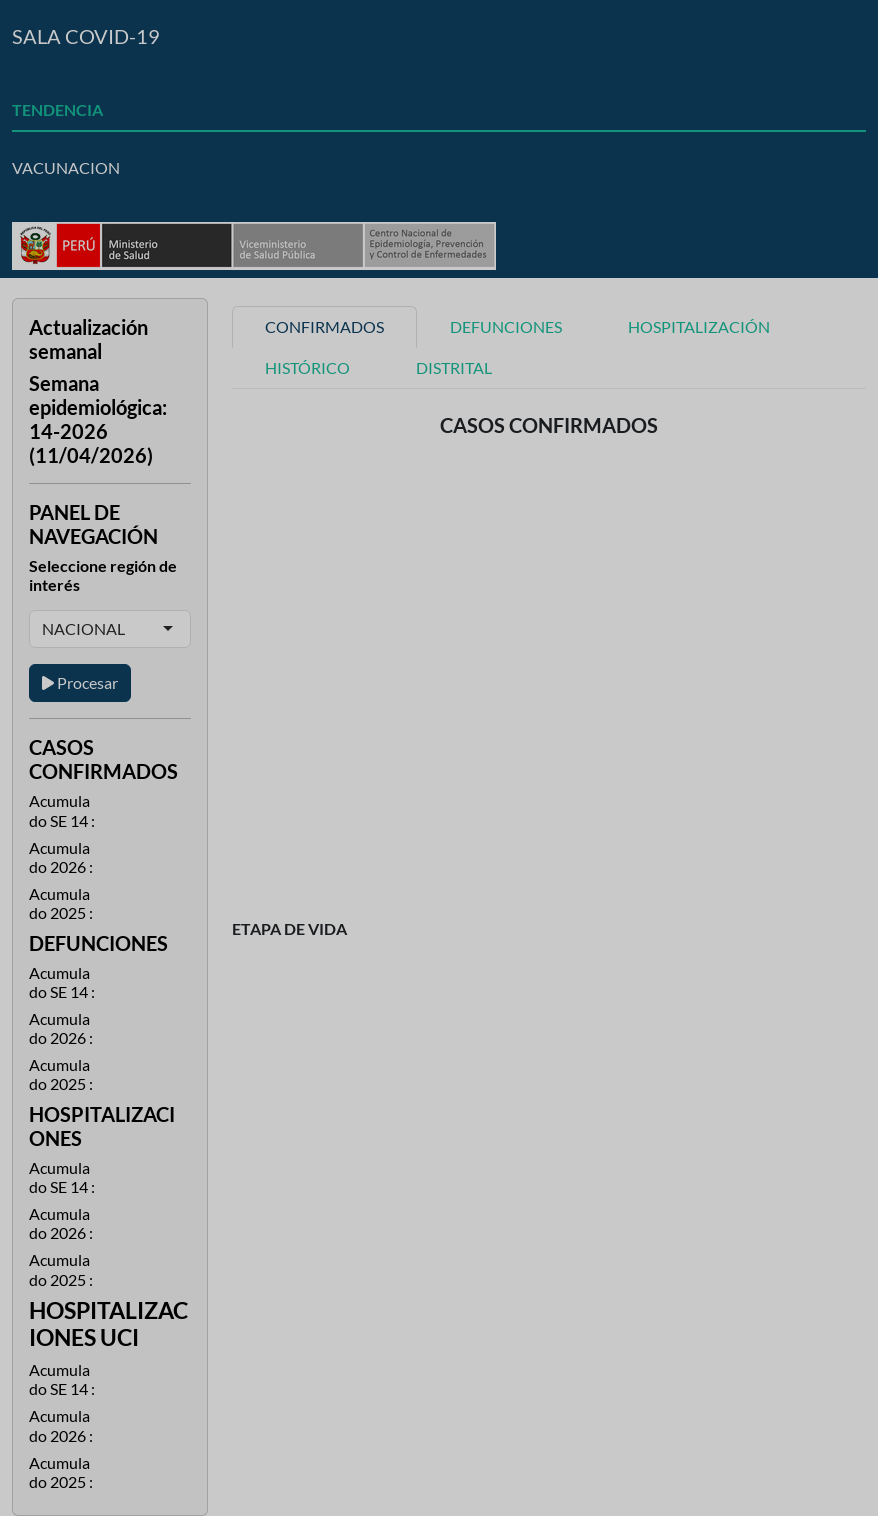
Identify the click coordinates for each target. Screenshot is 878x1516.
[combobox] (127, 629)
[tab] (439, 65)
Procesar (80, 682)
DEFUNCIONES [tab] (506, 326)
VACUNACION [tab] (66, 167)
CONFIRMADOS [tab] (324, 326)
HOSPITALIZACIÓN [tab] (699, 326)
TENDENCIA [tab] (57, 109)
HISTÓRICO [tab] (307, 367)
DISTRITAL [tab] (454, 367)
